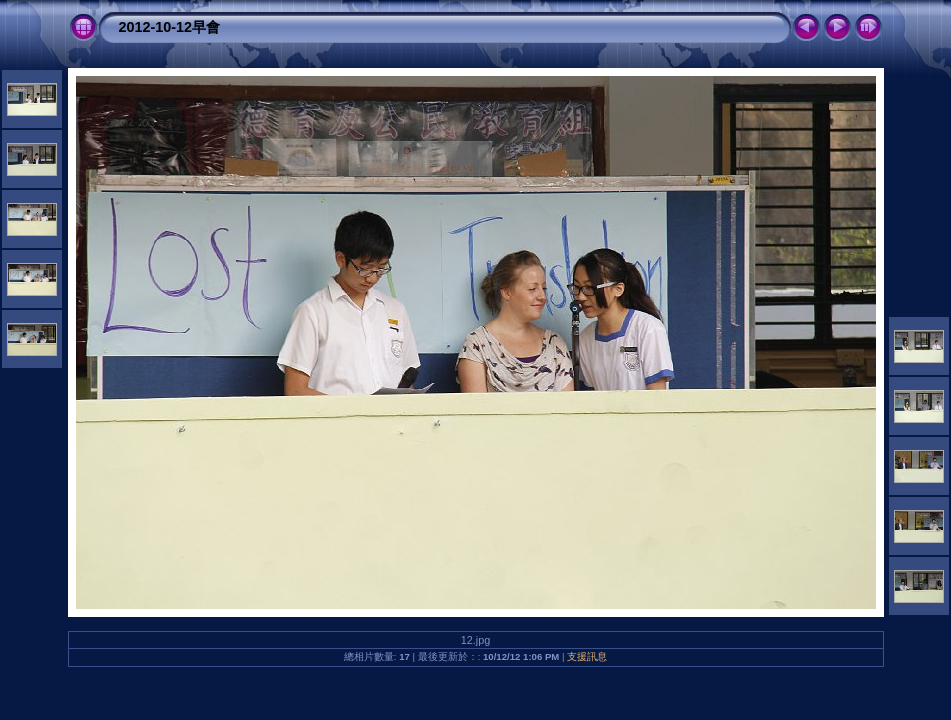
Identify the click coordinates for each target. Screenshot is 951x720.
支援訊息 (587, 656)
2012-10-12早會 (170, 27)
